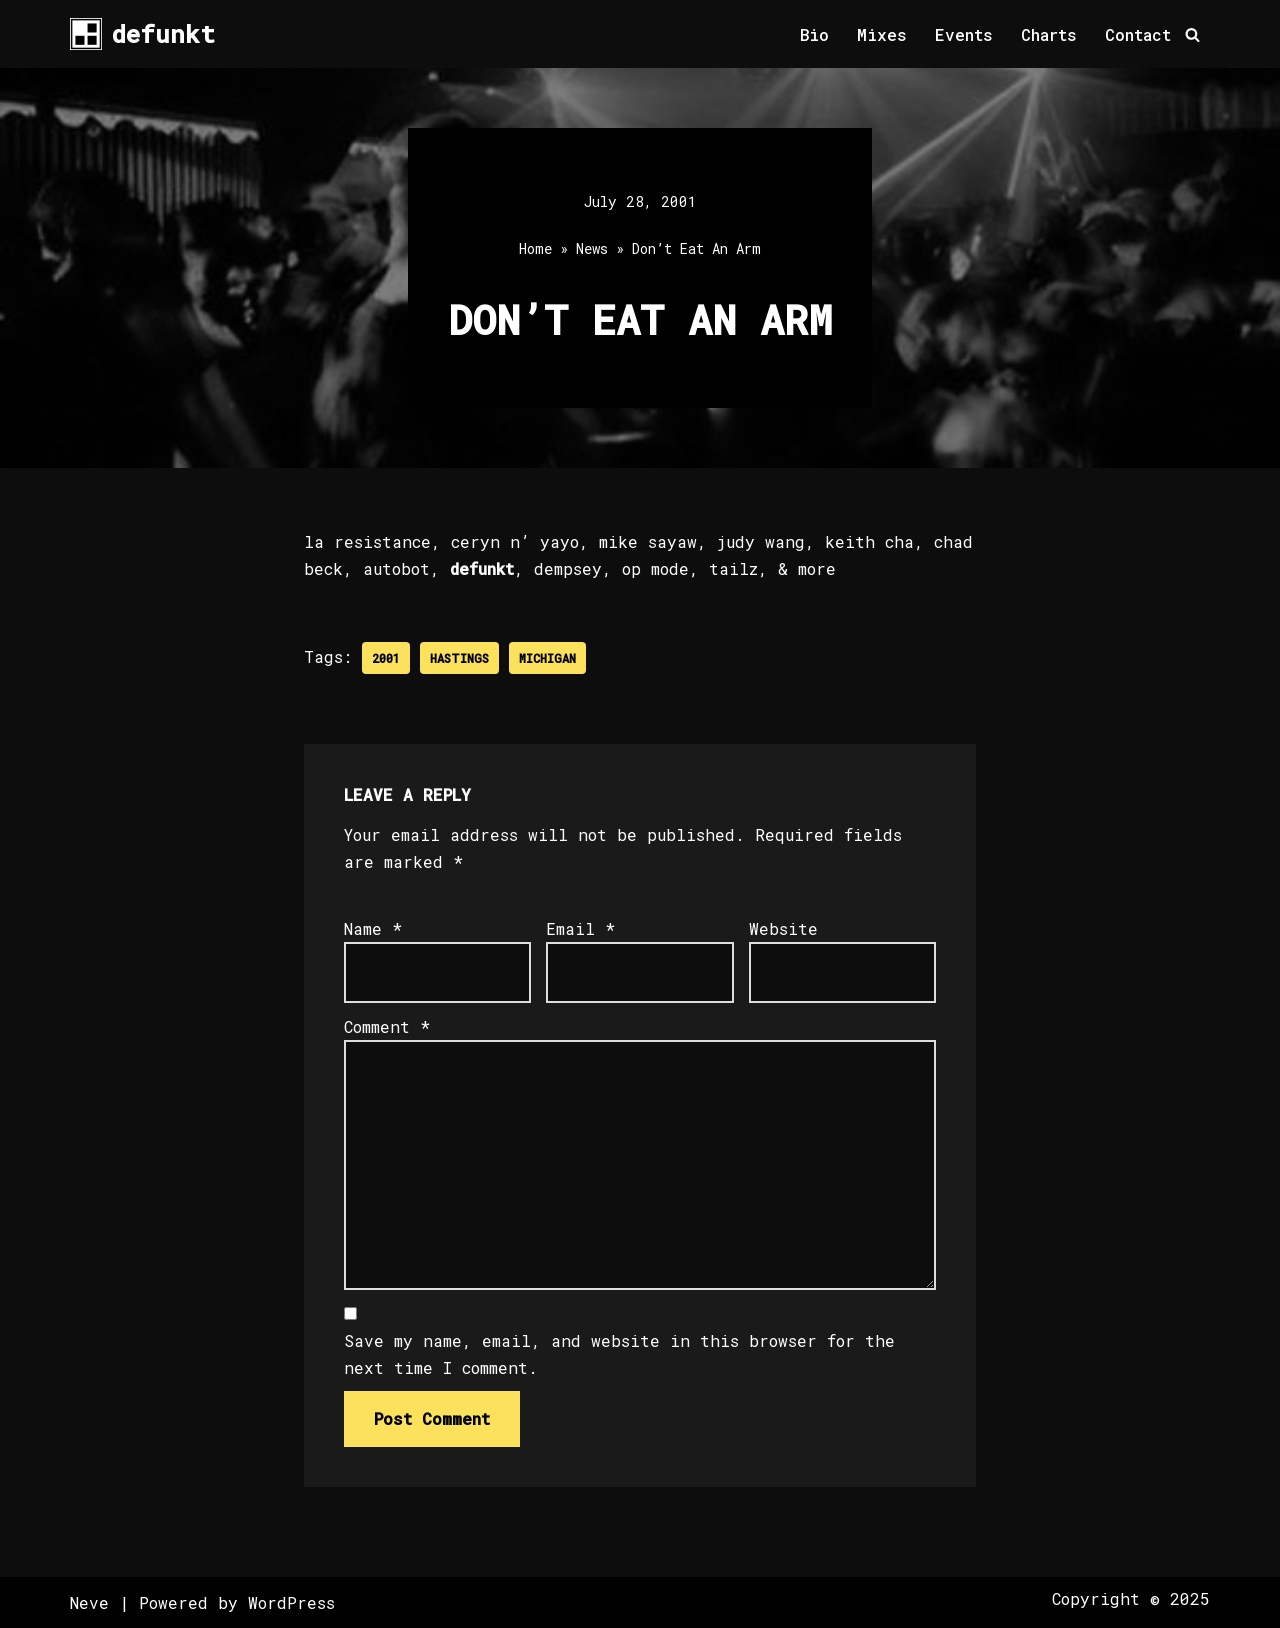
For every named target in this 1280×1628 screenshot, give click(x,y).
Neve (89, 1602)
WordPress (291, 1602)
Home (535, 248)
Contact (1138, 34)
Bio (814, 34)
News (592, 248)
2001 (386, 658)
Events (964, 34)
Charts (1049, 34)
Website (783, 928)
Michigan (547, 658)
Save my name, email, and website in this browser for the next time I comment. (619, 1354)
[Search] (1192, 34)
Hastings (459, 658)
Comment (387, 1026)
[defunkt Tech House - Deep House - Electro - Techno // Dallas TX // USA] (142, 34)
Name (373, 928)
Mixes (882, 34)
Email (580, 928)
